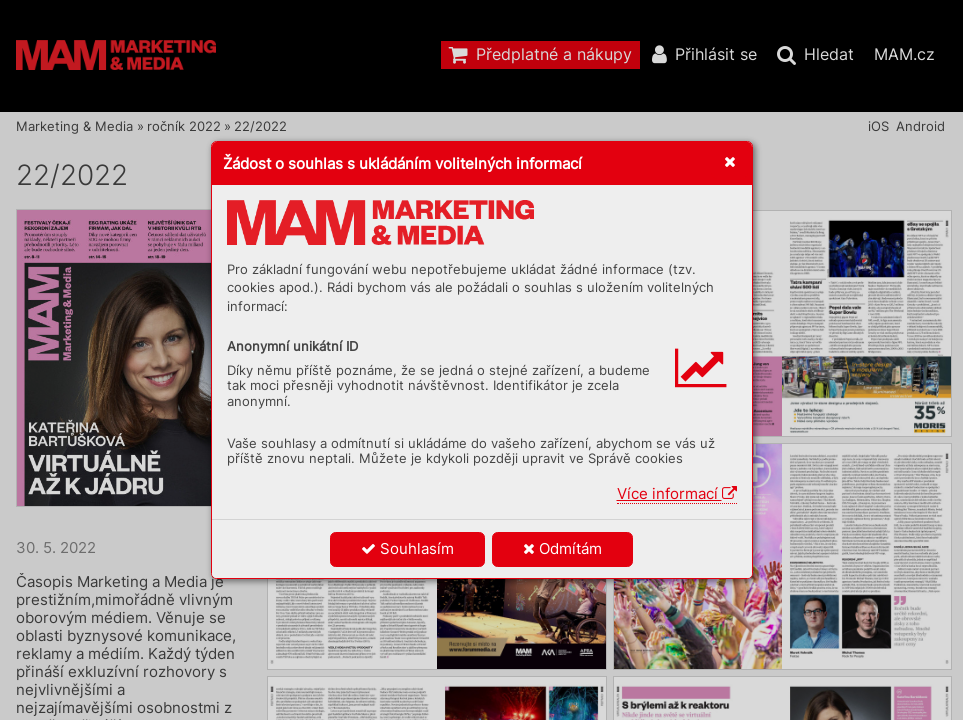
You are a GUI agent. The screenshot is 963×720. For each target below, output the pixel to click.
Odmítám (562, 548)
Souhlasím (407, 548)
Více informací (677, 493)
